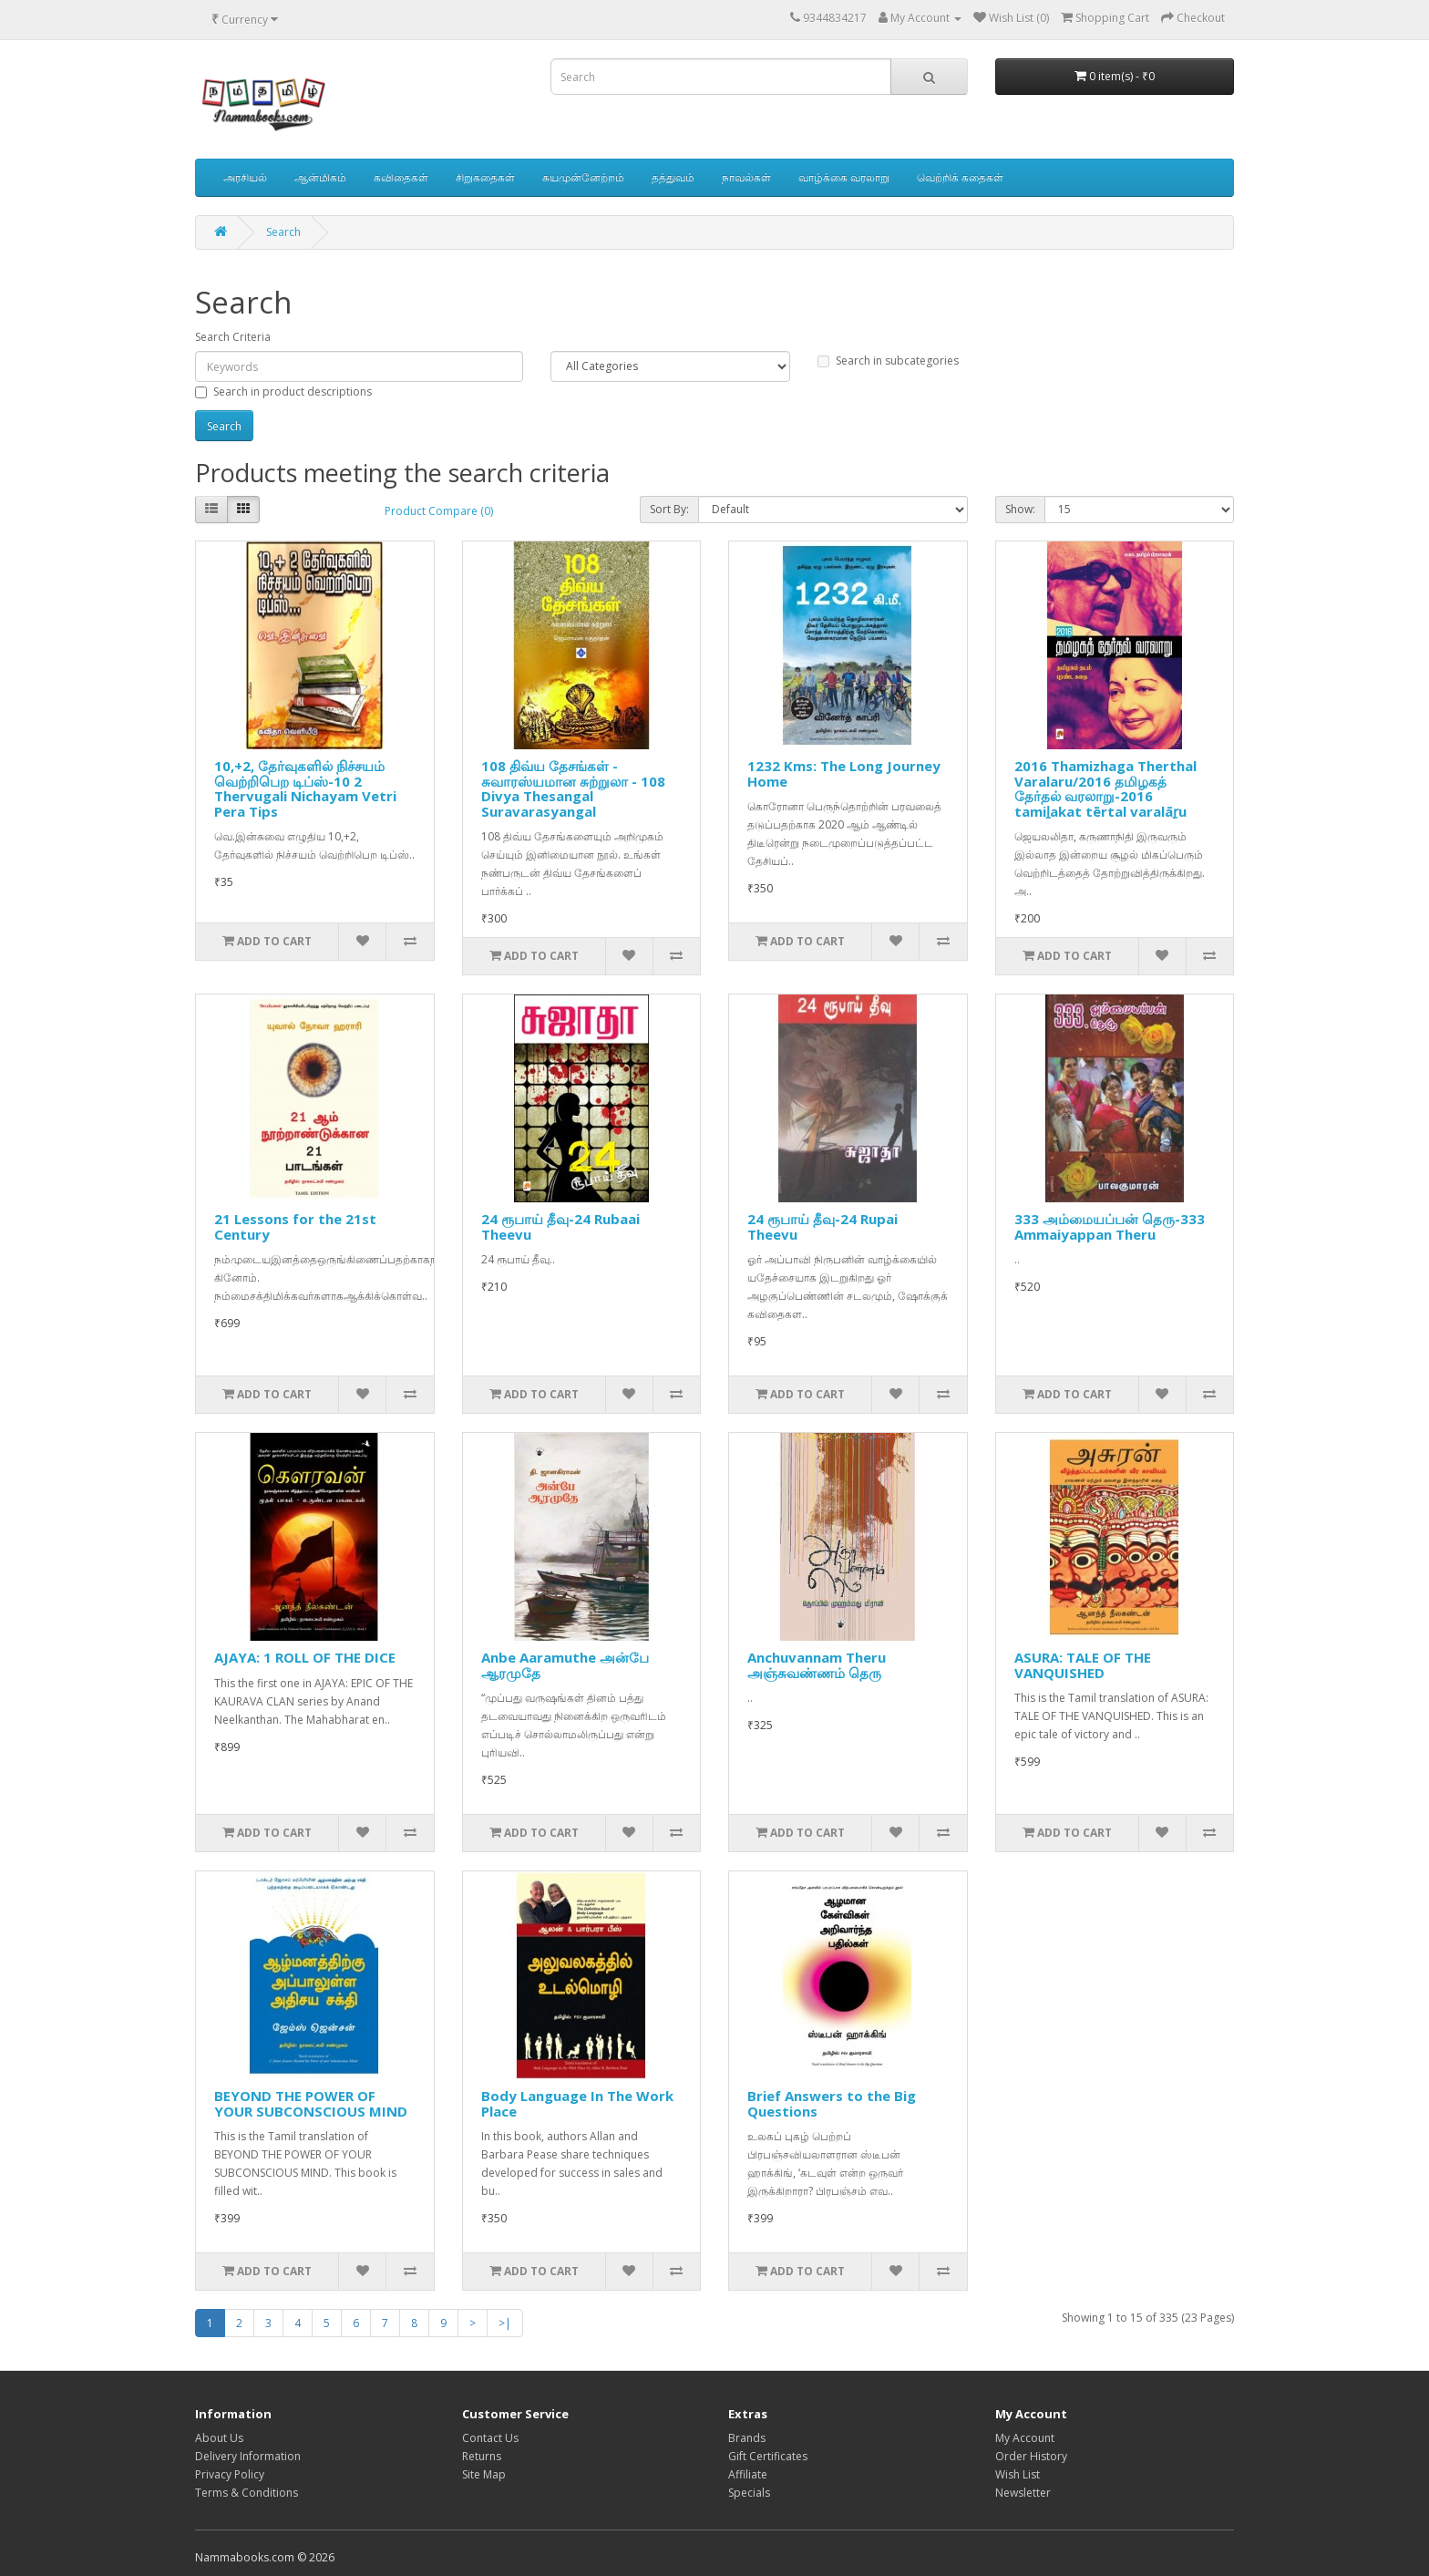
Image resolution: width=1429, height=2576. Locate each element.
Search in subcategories (888, 360)
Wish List (1017, 2474)
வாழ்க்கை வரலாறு (843, 177)
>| (505, 2323)
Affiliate (747, 2474)
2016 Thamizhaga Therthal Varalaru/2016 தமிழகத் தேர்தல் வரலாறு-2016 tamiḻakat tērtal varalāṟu (1105, 788)
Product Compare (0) (439, 511)
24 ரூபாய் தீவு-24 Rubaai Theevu (560, 1226)
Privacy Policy (229, 2474)
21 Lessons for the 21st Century (295, 1226)
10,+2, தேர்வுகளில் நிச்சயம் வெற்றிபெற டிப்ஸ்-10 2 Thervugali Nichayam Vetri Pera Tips (305, 788)
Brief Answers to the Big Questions (831, 2103)
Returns (481, 2456)
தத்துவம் (673, 177)
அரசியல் (245, 177)
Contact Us (490, 2438)
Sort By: (669, 509)
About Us (219, 2438)
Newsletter (1023, 2492)
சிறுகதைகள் (485, 177)
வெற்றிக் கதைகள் (960, 177)
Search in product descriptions (283, 391)
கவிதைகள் (401, 177)
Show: (1020, 509)
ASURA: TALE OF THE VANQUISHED (1082, 1665)
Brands (747, 2438)
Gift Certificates (767, 2456)
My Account (1024, 2438)
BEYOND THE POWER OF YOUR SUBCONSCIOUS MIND (310, 2103)
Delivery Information (248, 2456)
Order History (1031, 2456)
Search (283, 232)
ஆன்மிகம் (320, 177)
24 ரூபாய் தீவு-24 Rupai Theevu (822, 1226)
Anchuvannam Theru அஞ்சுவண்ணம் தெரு (816, 1665)
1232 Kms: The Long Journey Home (844, 773)
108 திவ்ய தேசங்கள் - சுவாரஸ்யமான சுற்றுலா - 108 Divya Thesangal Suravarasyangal (573, 788)
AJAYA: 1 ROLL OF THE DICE (305, 1657)
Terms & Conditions (246, 2492)
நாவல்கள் (746, 177)
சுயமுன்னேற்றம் (583, 177)
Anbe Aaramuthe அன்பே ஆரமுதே (565, 1665)
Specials (749, 2492)
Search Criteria (233, 337)
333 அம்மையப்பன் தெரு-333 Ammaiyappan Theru (1109, 1226)
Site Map (484, 2474)
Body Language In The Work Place (577, 2103)
